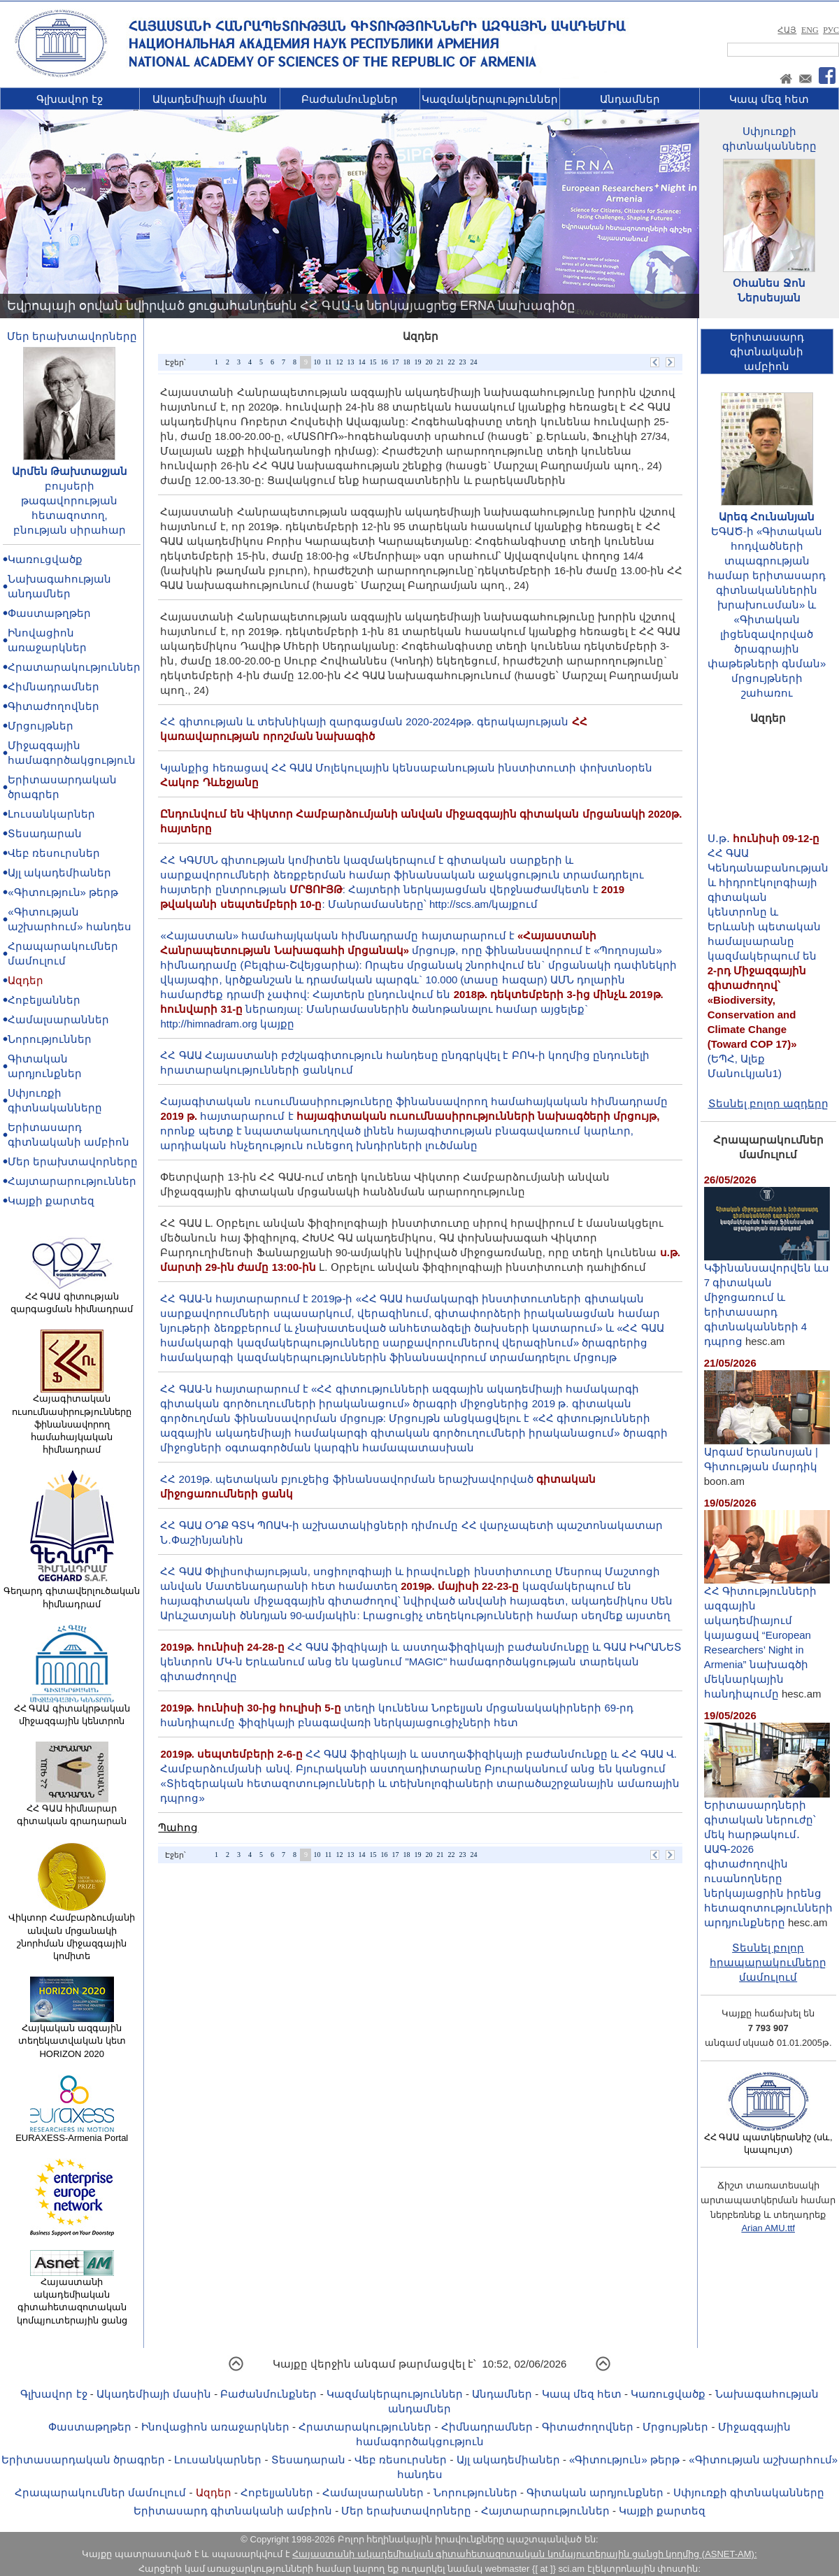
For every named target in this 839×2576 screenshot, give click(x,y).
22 (450, 362)
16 (383, 362)
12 (339, 362)
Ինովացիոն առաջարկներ (215, 2427)
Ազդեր (25, 980)
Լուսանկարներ (51, 814)
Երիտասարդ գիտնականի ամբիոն (233, 2511)
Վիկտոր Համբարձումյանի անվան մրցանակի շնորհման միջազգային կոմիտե (71, 1932)
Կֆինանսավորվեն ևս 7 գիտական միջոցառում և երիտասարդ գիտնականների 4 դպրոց (767, 1299)
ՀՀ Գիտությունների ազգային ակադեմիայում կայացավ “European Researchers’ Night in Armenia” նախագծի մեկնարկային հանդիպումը (767, 1637)
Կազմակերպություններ (490, 99)
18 (406, 362)
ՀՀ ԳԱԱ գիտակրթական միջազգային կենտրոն (72, 1710)
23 (462, 362)
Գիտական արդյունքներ (595, 2492)
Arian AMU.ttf (768, 2228)
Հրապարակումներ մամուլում (100, 2492)
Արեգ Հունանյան (767, 516)
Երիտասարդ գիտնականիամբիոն (767, 351)
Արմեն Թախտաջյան (69, 471)
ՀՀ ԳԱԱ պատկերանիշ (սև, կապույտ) (768, 2139)
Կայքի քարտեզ (51, 1201)
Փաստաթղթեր (49, 613)
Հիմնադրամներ (53, 686)
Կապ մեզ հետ (769, 99)
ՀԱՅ (786, 30)
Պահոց (178, 1827)
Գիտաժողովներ (53, 706)
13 (350, 362)
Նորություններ (50, 1039)
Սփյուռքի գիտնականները (748, 2492)
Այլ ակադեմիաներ (59, 872)
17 (395, 362)
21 (439, 362)
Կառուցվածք (45, 559)
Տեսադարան (45, 833)
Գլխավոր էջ (69, 99)
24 (473, 362)
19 (417, 362)
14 (361, 362)
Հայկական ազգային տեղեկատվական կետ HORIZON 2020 (72, 2036)
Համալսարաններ (58, 1019)
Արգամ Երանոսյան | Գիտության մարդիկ (767, 1453)
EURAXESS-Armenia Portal (71, 2133)
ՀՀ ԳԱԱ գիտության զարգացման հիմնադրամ (71, 1298)
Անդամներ (630, 99)
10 (316, 362)
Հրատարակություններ (74, 667)
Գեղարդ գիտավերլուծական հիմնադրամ (71, 1593)
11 (328, 362)
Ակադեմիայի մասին (209, 99)
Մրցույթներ (40, 726)
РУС (831, 30)
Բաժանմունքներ (349, 99)
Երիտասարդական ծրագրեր (83, 2459)
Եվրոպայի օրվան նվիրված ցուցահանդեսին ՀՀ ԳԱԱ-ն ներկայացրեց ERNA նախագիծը (291, 306)
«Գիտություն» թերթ (63, 892)
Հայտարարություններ (72, 1181)
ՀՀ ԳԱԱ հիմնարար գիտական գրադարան (72, 1810)
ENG (810, 30)
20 (428, 362)
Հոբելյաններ (44, 1000)
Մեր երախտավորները (72, 336)
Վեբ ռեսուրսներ (54, 853)
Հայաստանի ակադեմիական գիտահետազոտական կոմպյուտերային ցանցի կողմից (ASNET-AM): (524, 2554)
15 (372, 362)
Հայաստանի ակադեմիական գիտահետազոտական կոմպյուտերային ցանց (72, 2297)
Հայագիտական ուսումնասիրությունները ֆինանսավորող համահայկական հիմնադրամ (71, 1419)
